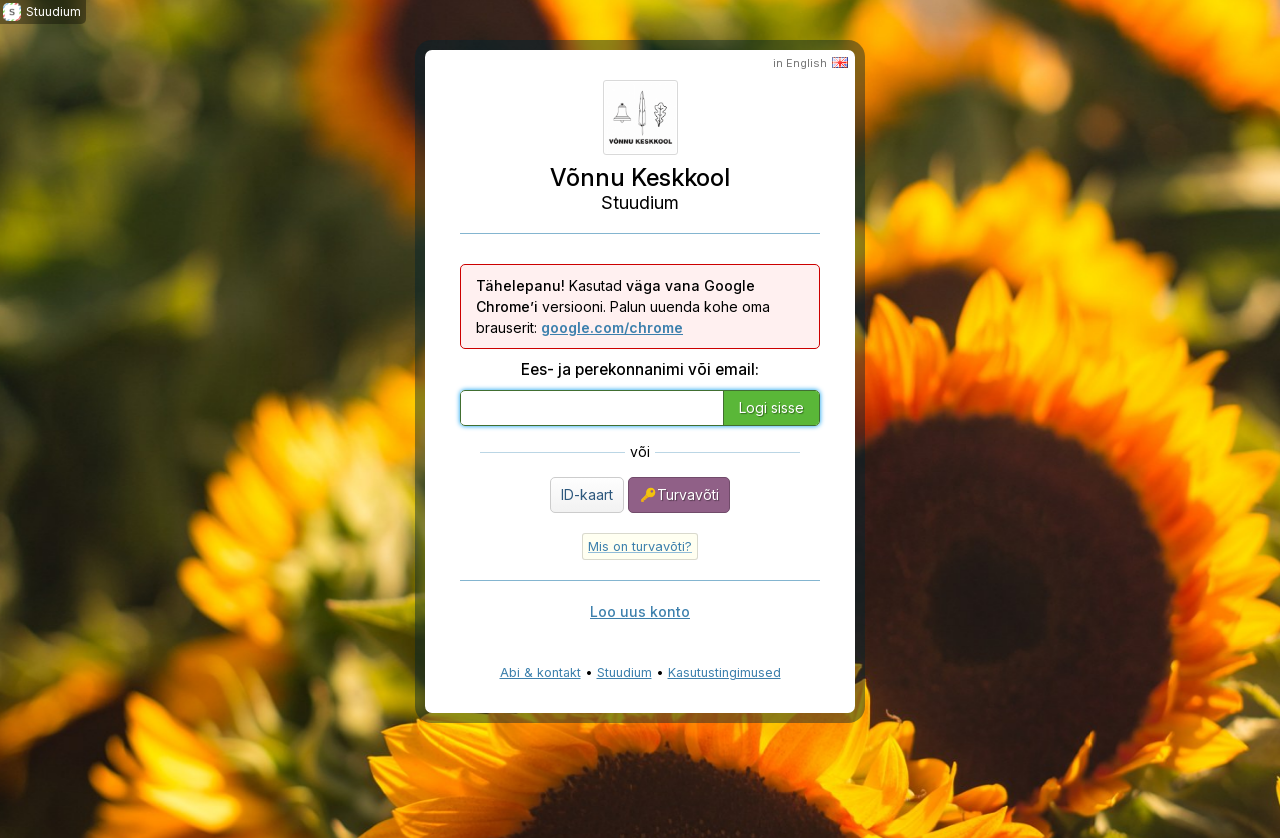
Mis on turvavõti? (640, 546)
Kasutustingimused (724, 672)
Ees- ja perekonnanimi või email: (640, 369)
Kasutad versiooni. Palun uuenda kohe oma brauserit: (623, 306)
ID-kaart (587, 494)
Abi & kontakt (540, 672)
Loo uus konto (640, 611)
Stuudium (624, 672)
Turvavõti (679, 495)
